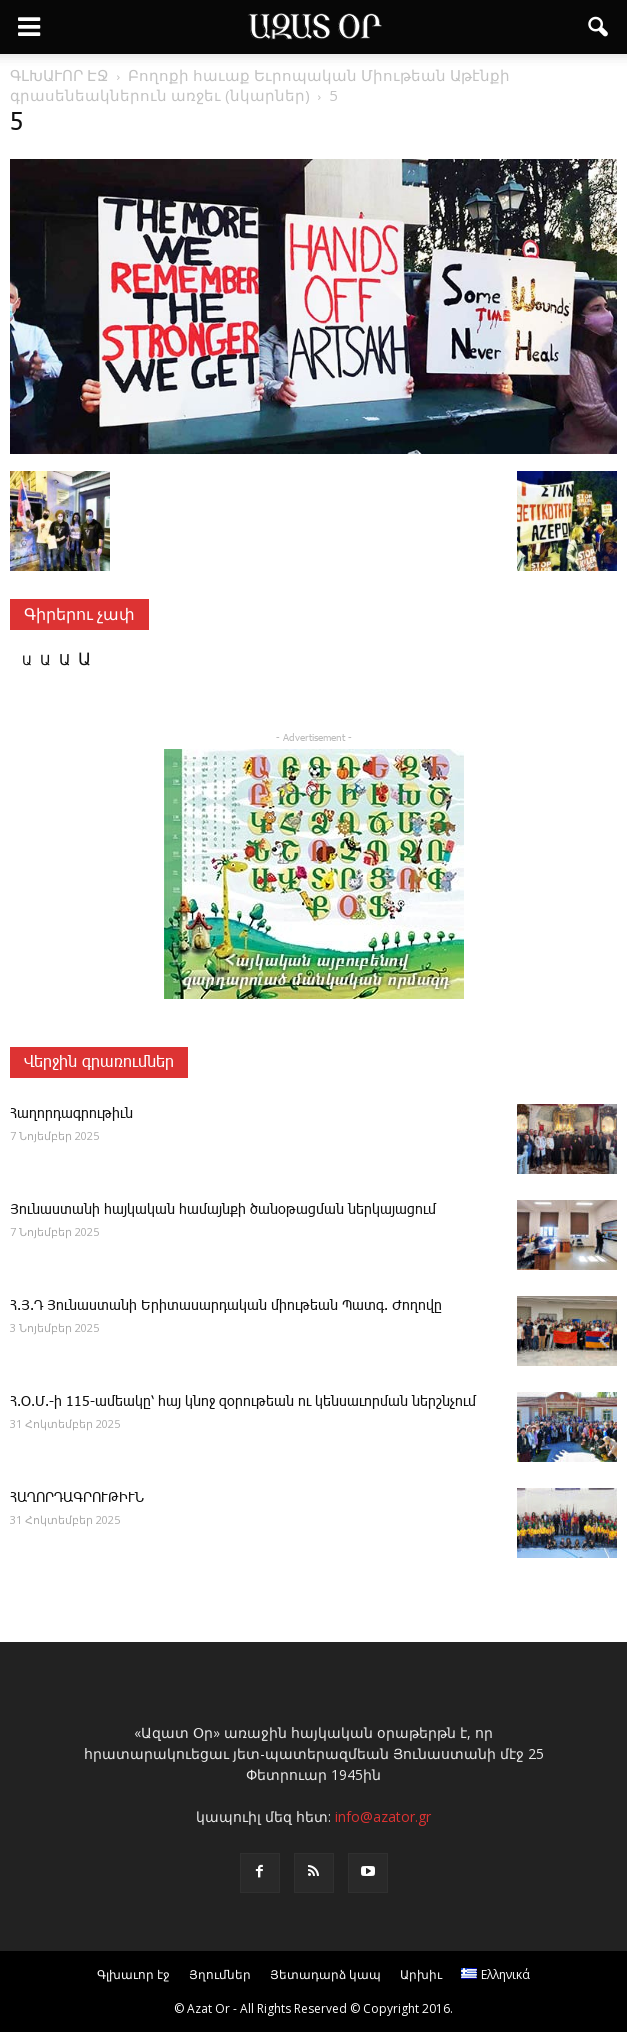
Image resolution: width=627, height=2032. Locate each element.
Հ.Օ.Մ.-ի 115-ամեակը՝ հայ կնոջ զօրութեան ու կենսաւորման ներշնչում (243, 1402)
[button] (599, 27)
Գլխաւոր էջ (133, 1974)
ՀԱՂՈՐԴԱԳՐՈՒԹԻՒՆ (77, 1498)
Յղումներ (220, 1974)
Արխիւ (421, 1974)
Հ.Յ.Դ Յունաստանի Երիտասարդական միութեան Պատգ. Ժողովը (226, 1306)
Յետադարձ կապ (325, 1974)
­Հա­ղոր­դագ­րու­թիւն (71, 1114)
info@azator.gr (383, 1816)
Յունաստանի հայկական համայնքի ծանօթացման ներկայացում (223, 1210)
